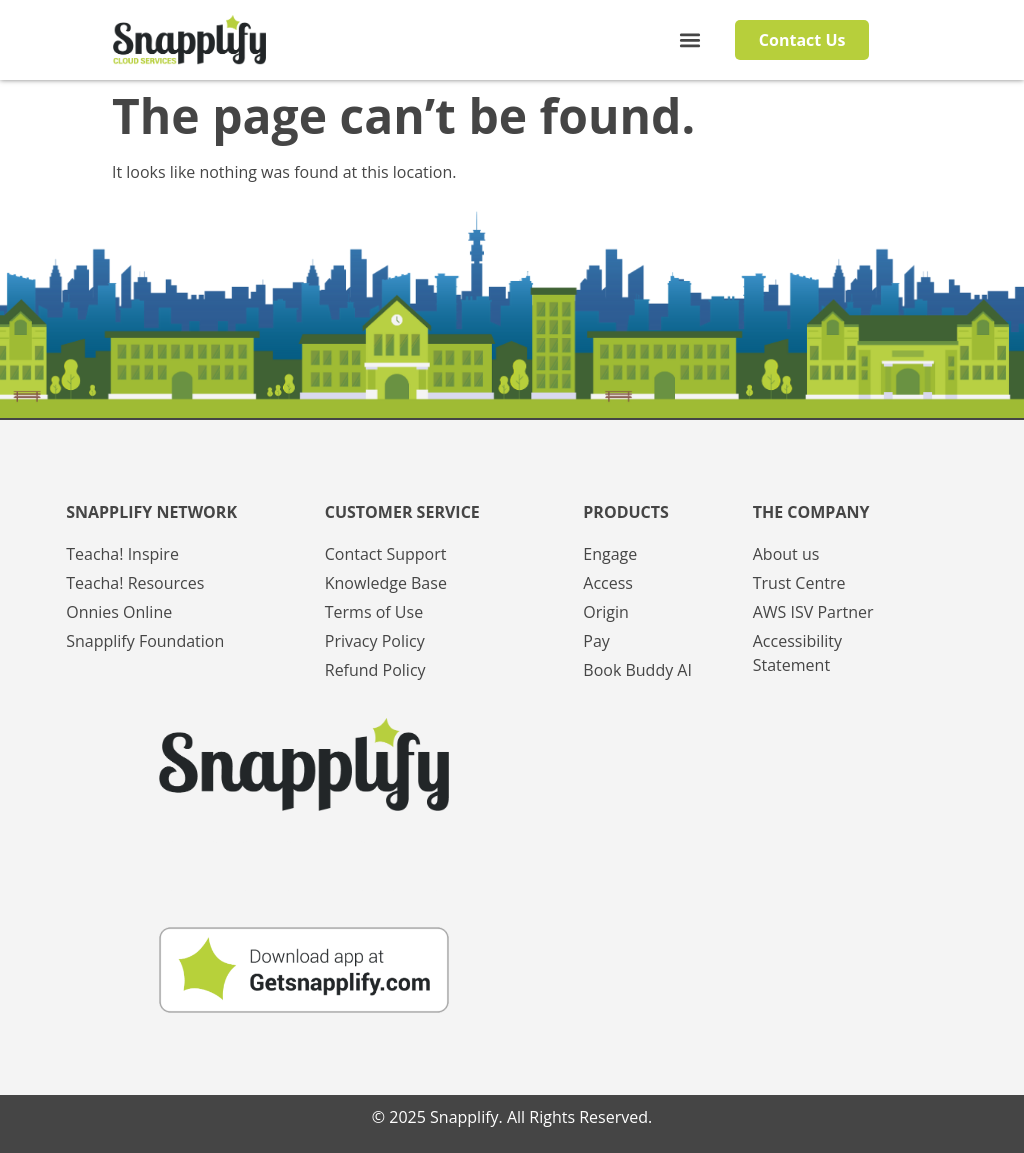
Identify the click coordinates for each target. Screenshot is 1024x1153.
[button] (689, 40)
